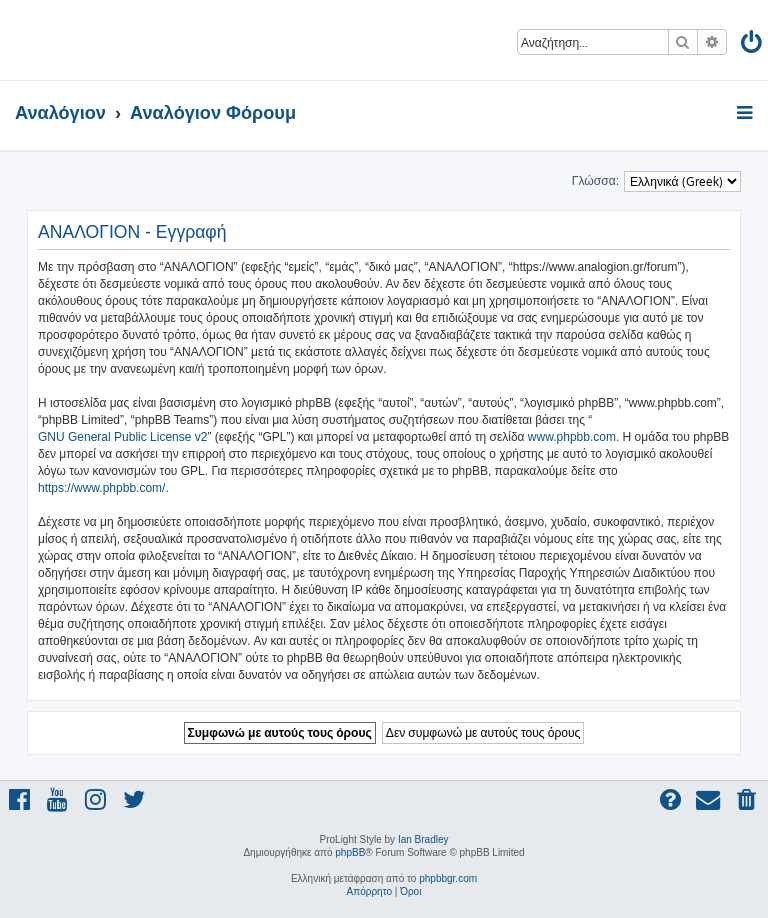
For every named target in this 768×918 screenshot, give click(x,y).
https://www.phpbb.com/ (101, 488)
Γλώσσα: (595, 181)
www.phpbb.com (572, 437)
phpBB (350, 852)
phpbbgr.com (448, 878)
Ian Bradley (423, 839)
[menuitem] (752, 45)
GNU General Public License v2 (122, 437)
